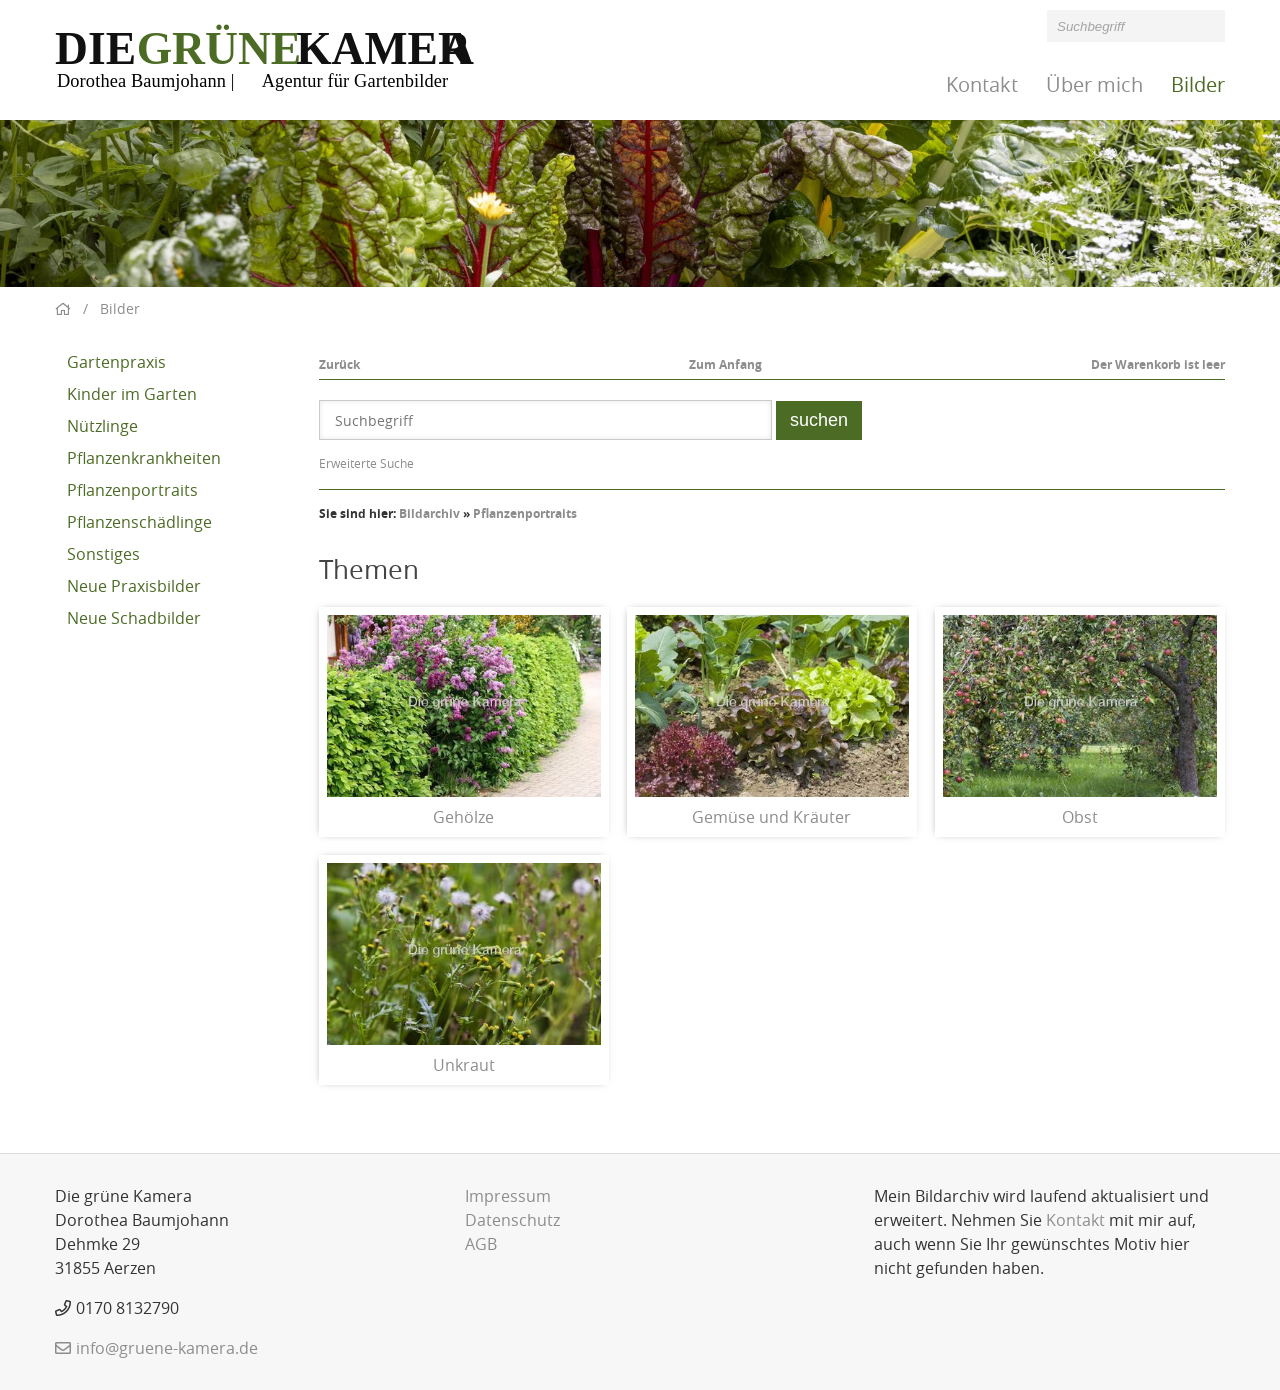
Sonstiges (103, 554)
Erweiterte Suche (366, 463)
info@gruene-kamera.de (167, 1348)
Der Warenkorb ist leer (1158, 364)
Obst (1080, 817)
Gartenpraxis (116, 362)
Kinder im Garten (132, 394)
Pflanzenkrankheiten (144, 458)
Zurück (339, 364)
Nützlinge (102, 426)
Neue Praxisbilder (134, 586)
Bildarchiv (429, 513)
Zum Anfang (725, 364)
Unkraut (464, 1065)
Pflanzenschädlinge (139, 522)
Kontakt (982, 84)
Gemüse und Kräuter (771, 817)
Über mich (1094, 84)
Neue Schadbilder (134, 618)
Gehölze (463, 817)
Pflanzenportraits (132, 490)
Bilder (1198, 84)
